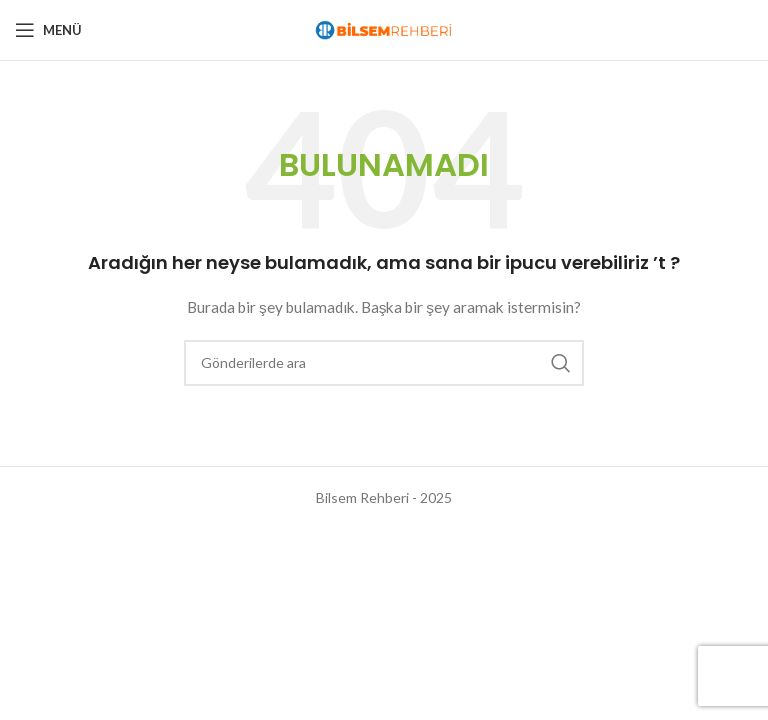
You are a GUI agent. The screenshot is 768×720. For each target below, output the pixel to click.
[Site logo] (384, 28)
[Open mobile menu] (48, 30)
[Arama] (384, 363)
